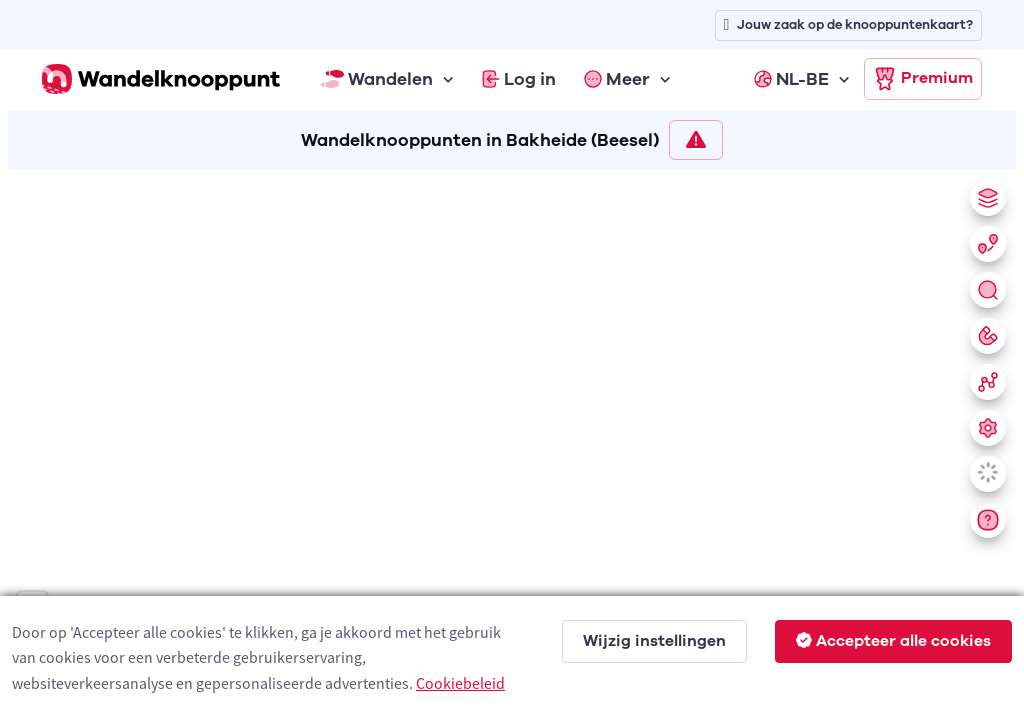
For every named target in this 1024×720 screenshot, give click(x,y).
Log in (519, 79)
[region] (512, 441)
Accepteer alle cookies (893, 641)
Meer (617, 79)
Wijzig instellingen (654, 641)
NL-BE (791, 79)
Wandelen (377, 79)
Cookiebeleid (460, 683)
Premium (923, 79)
